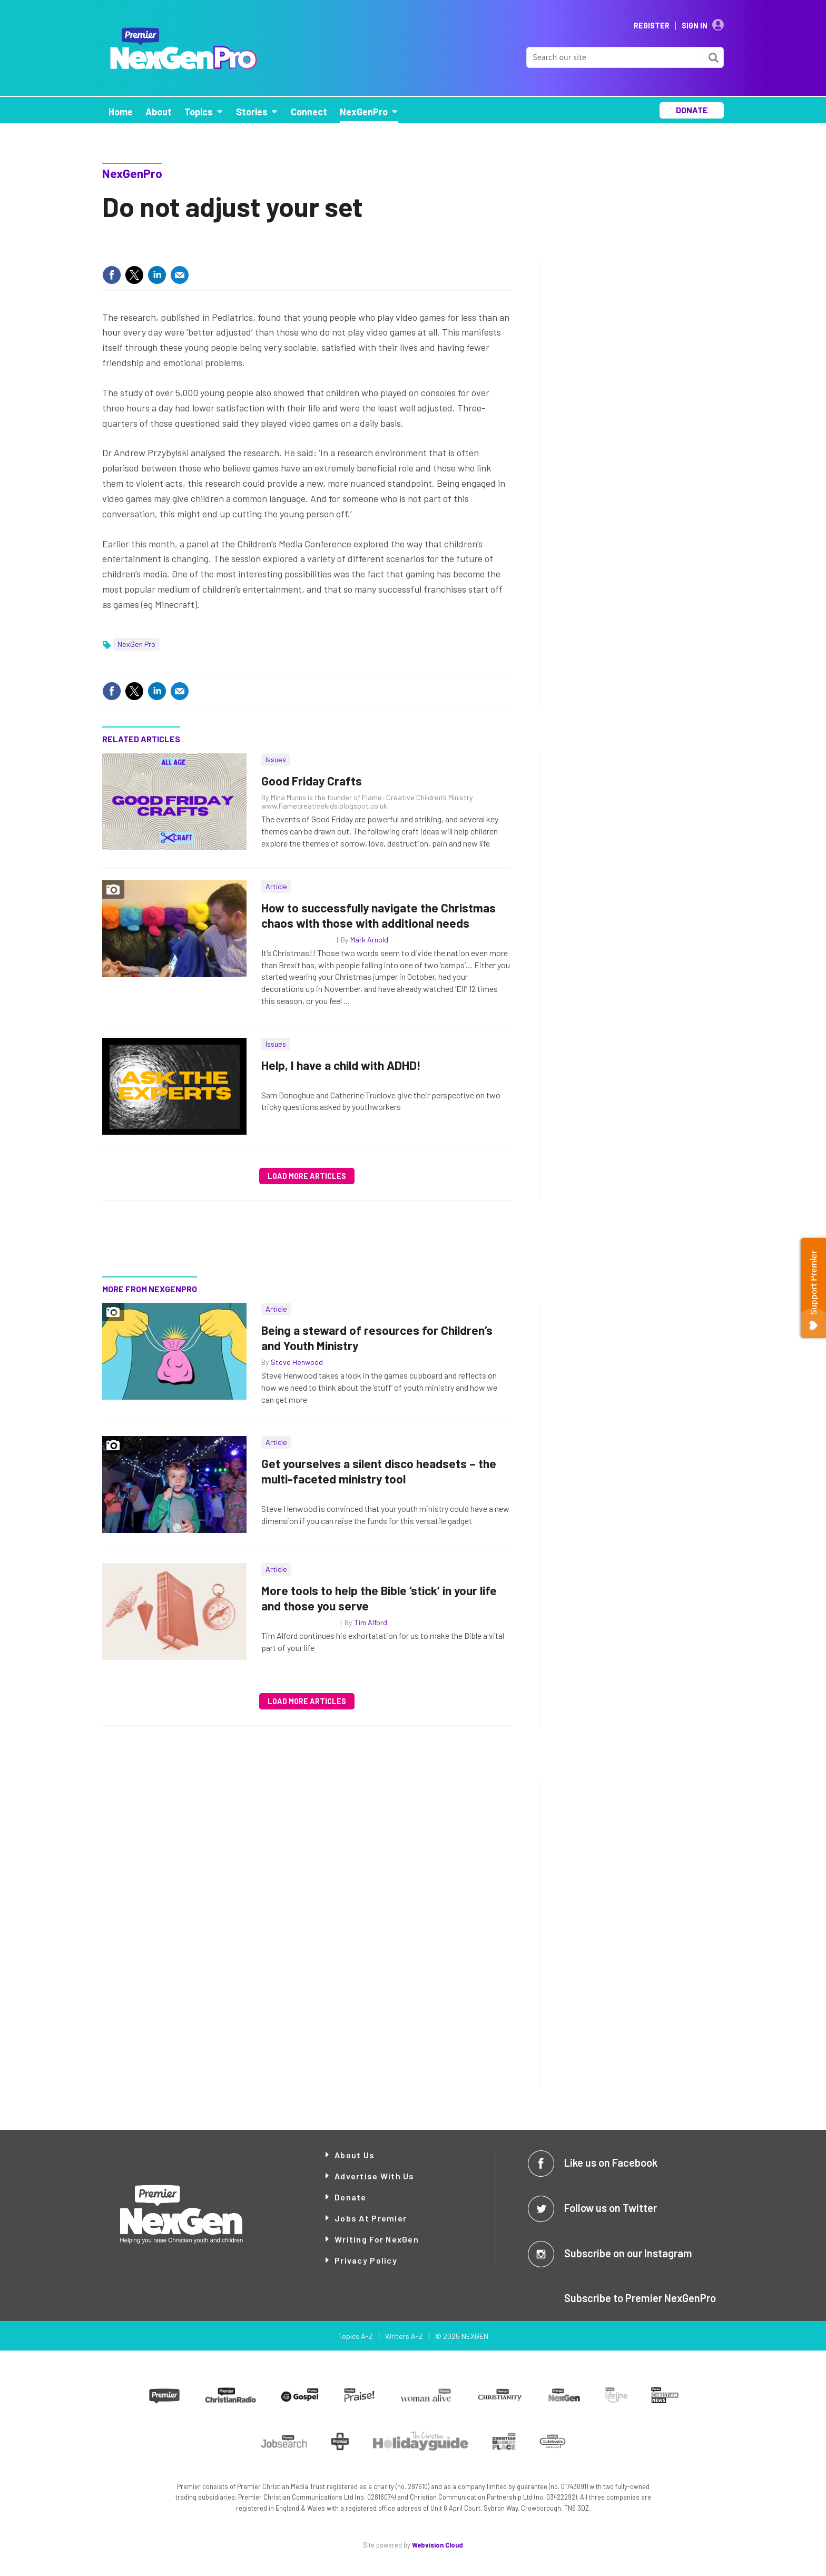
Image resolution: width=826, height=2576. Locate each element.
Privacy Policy (366, 2260)
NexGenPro (132, 173)
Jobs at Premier (371, 2218)
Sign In (694, 26)
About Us (355, 2155)
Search (713, 57)
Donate (351, 2197)
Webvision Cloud (437, 2545)
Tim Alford (370, 1622)
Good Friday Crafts (311, 780)
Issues (276, 759)
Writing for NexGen (377, 2239)
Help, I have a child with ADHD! (341, 1065)
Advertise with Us (375, 2176)
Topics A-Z (355, 2336)
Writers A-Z (404, 2336)
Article (276, 886)
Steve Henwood (297, 1362)
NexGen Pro (136, 644)
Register (652, 26)
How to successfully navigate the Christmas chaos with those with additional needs (378, 915)
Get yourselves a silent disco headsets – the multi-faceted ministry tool (378, 1471)
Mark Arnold (369, 939)
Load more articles (307, 1176)
